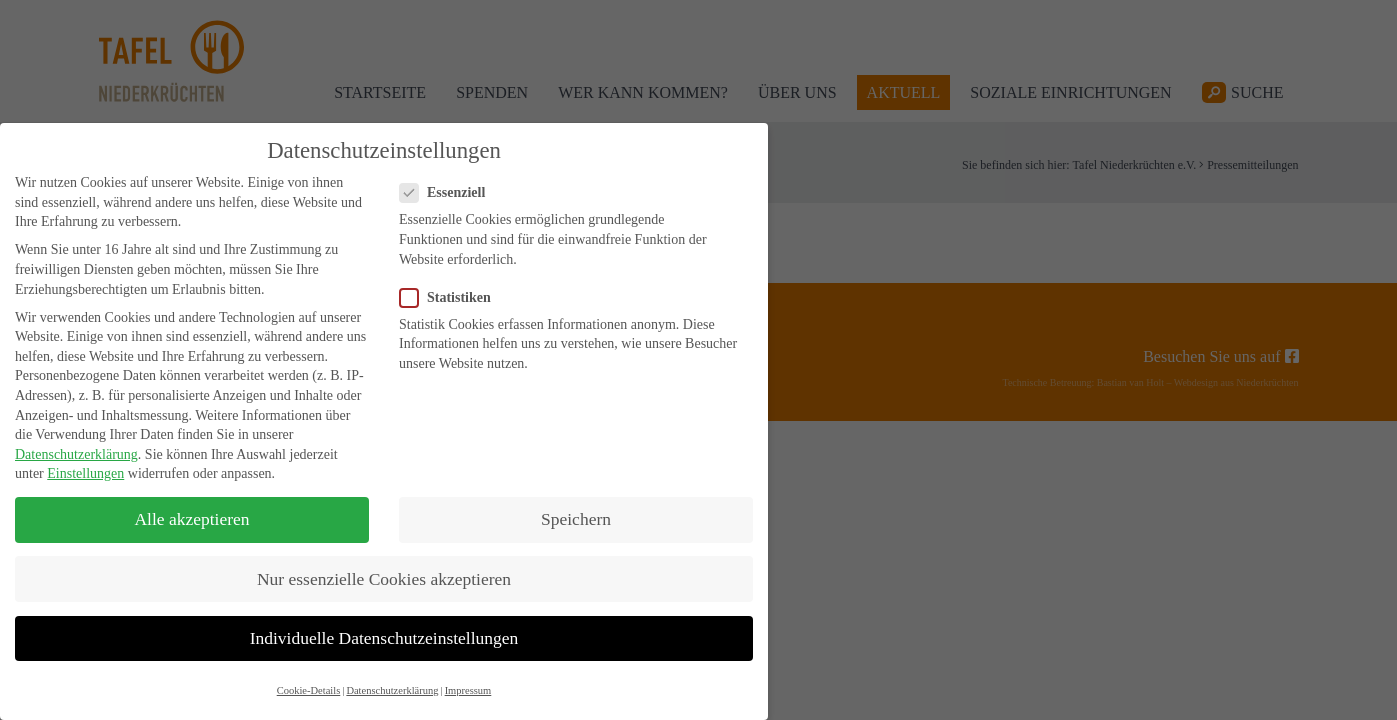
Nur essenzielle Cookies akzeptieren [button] (384, 579)
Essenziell (448, 192)
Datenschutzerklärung (76, 454)
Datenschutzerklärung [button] (392, 690)
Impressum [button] (468, 690)
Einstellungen (85, 473)
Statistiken (451, 297)
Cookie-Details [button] (309, 690)
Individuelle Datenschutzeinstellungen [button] (384, 638)
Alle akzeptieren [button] (191, 519)
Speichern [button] (576, 519)
